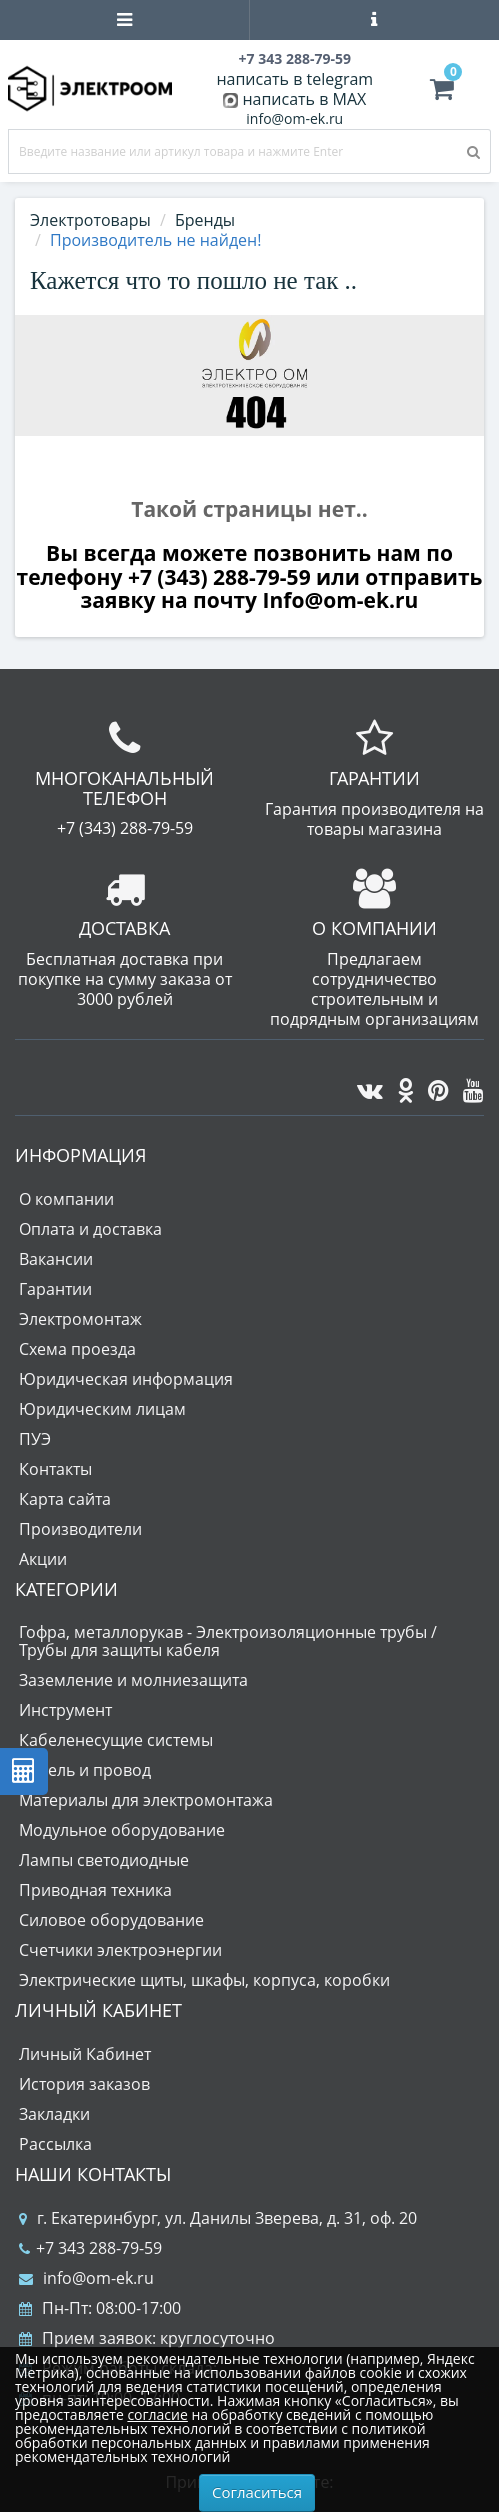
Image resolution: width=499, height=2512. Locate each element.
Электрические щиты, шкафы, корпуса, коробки (204, 1980)
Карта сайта (65, 1499)
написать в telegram (294, 79)
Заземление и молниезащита (133, 1680)
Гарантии (55, 1289)
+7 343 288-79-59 (90, 2248)
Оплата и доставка (90, 1229)
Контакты (55, 1469)
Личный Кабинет (85, 2054)
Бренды (205, 220)
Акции (43, 1559)
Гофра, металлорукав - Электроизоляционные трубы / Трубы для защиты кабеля (228, 1641)
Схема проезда (77, 1349)
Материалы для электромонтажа (146, 1800)
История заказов (84, 2084)
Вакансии (56, 1259)
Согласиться (257, 2492)
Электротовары (90, 220)
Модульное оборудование (122, 1830)
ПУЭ (35, 1439)
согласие (157, 2414)
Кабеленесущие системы (116, 1740)
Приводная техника (95, 1890)
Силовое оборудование (111, 1920)
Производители (80, 1529)
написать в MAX (304, 99)
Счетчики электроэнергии (120, 1950)
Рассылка (55, 2144)
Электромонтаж (80, 1319)
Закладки (54, 2114)
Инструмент (65, 1710)
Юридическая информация (126, 1379)
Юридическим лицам (102, 1409)
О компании (66, 1199)
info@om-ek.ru (294, 118)
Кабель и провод (85, 1770)
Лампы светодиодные (104, 1860)
